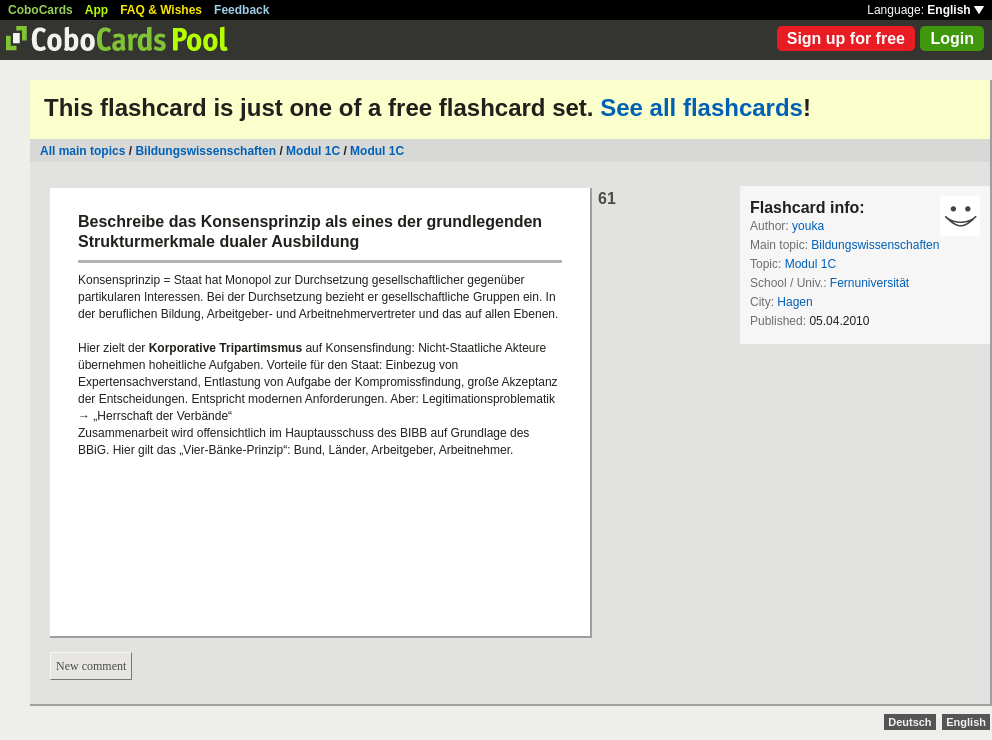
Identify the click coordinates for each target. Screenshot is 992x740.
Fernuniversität (869, 283)
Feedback (241, 10)
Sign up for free (846, 38)
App (96, 10)
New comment (91, 666)
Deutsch (909, 722)
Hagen (794, 302)
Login (952, 38)
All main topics (82, 151)
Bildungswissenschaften (205, 151)
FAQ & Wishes (161, 10)
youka (808, 226)
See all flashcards (701, 107)
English (955, 10)
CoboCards (40, 10)
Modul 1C (313, 151)
